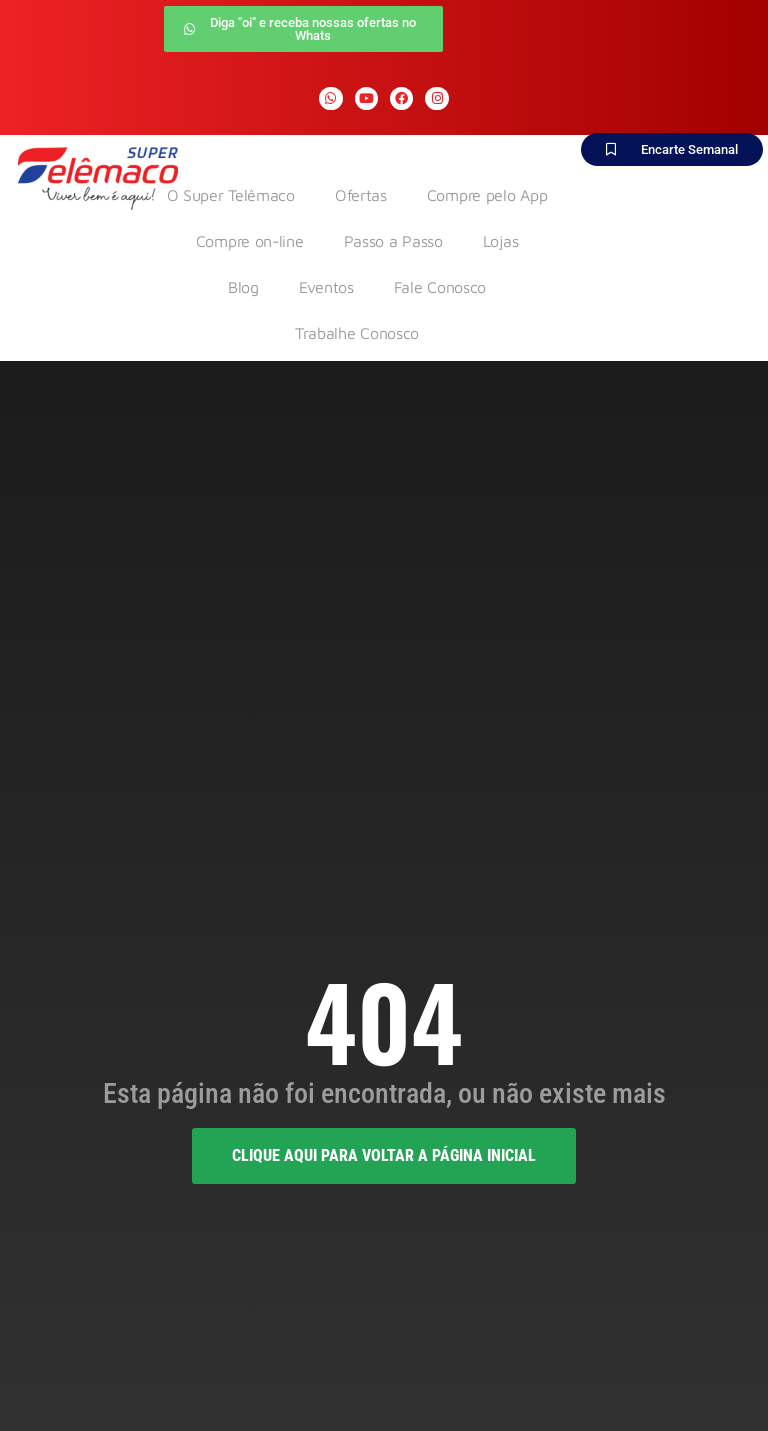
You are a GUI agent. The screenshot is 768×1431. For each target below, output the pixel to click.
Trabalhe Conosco (357, 333)
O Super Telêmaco (231, 195)
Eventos (326, 287)
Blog (243, 287)
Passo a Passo (393, 241)
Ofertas (361, 195)
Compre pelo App (487, 195)
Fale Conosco (440, 287)
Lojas (501, 241)
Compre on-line (250, 241)
